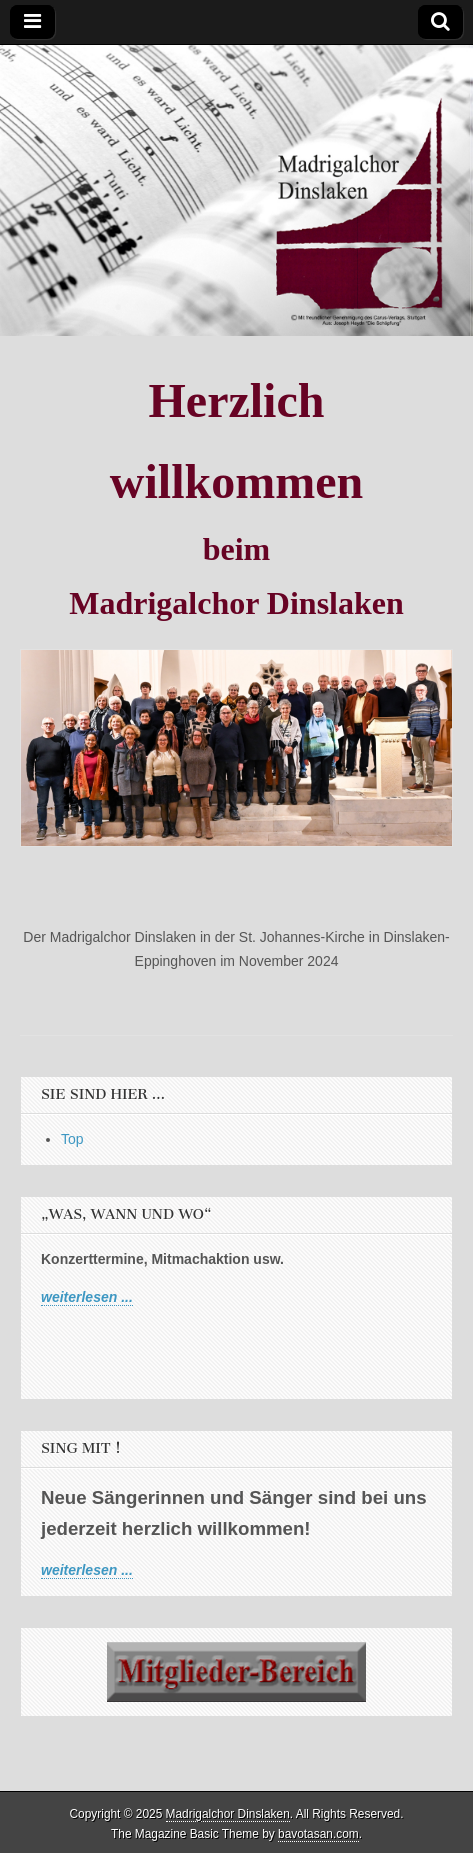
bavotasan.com (318, 1834)
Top (72, 1139)
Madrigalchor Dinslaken (228, 1814)
